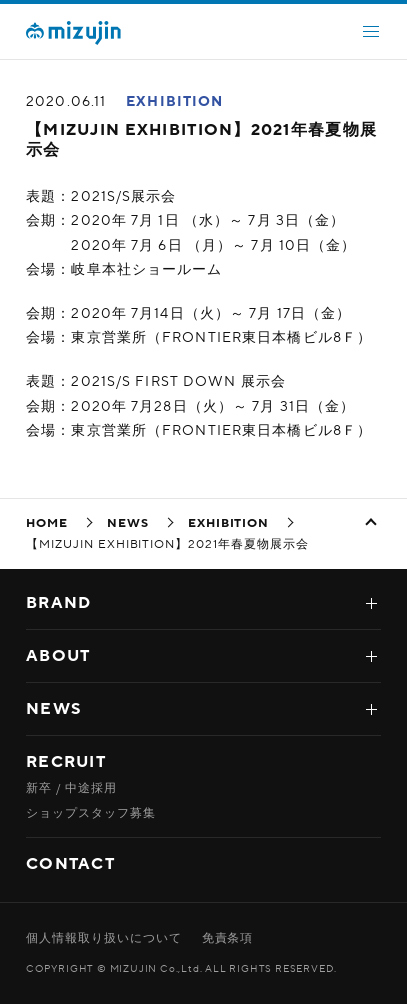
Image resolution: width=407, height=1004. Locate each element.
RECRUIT (66, 762)
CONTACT (70, 864)
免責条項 (228, 938)
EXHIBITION (174, 101)
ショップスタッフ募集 (91, 813)
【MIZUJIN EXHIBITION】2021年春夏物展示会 (201, 140)
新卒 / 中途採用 (71, 788)
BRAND (58, 603)
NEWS (128, 523)
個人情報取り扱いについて (104, 938)
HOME (47, 523)
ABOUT (58, 656)
